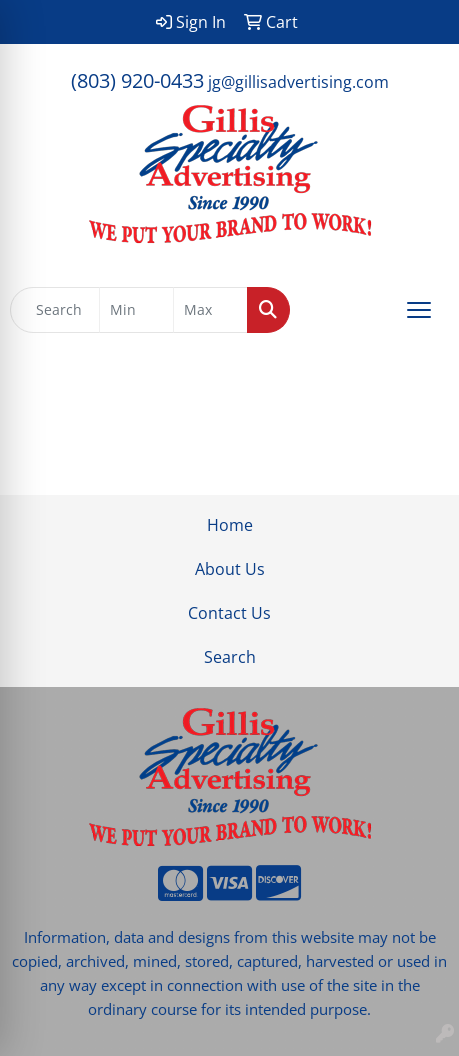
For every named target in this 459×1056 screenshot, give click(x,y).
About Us (230, 569)
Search (230, 657)
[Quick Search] (55, 310)
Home (230, 525)
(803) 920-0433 (137, 80)
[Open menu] (419, 310)
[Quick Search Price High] (210, 310)
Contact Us (229, 613)
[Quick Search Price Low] (136, 310)
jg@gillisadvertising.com (298, 82)
